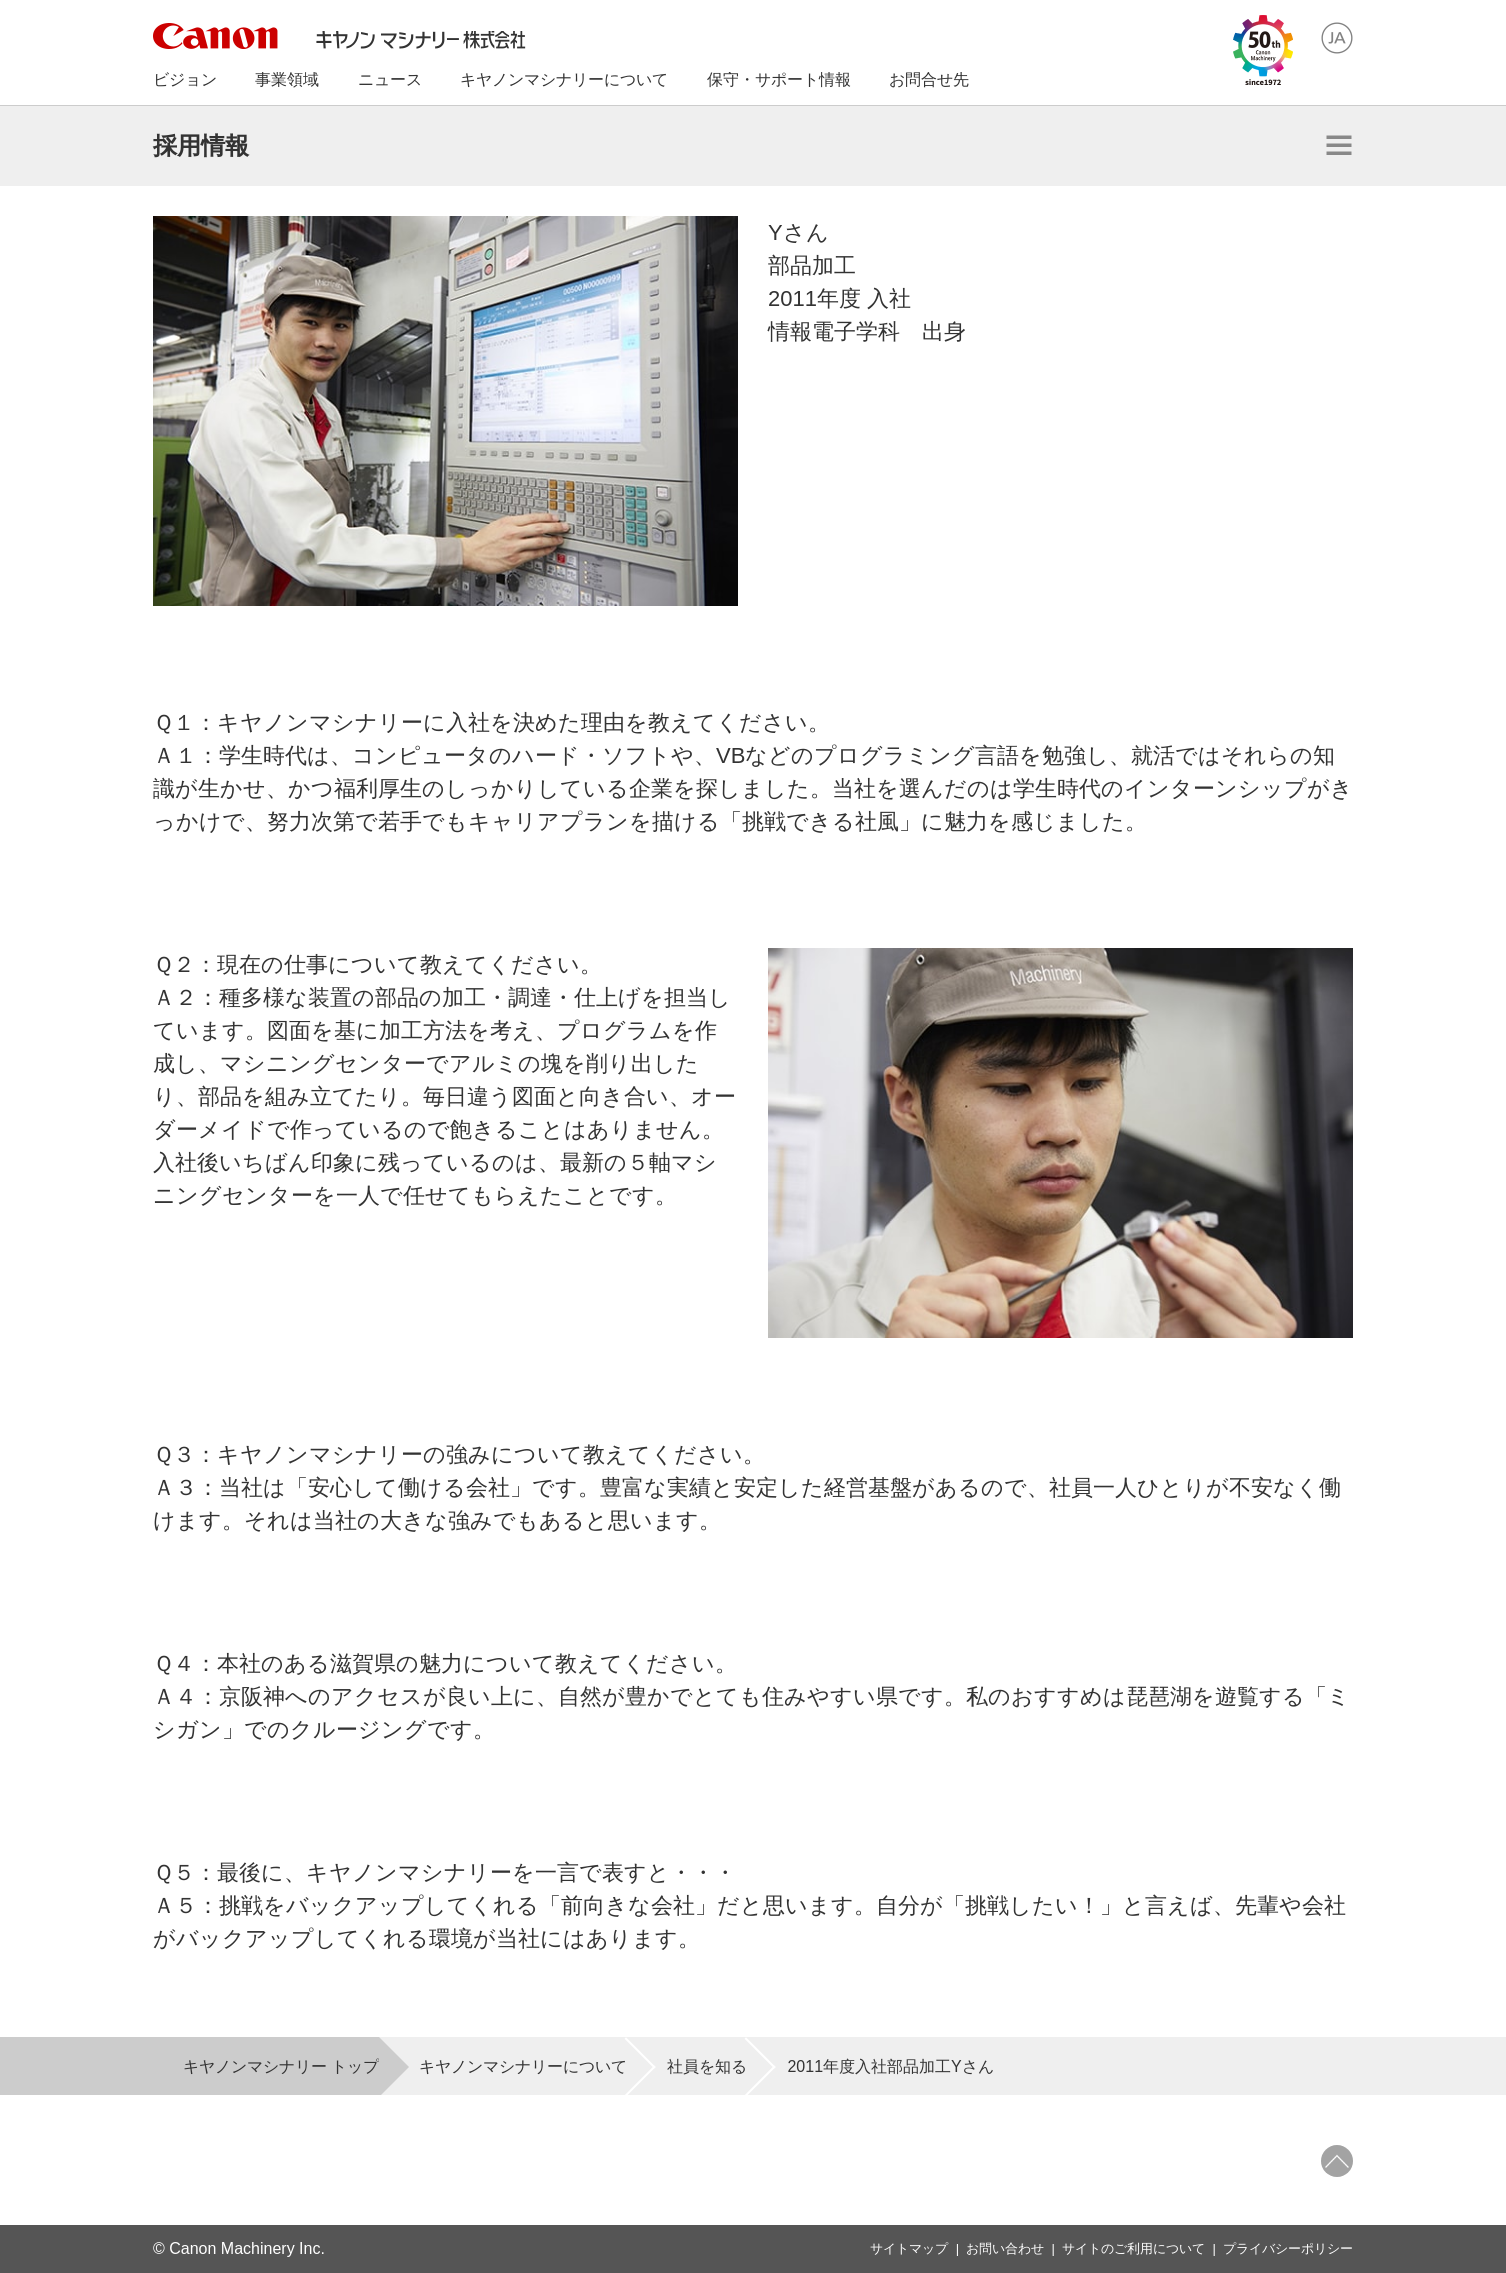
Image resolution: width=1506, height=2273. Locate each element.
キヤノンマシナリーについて (523, 2066)
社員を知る (707, 2066)
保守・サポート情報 (779, 79)
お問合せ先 (929, 79)
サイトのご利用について (1133, 2248)
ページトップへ (1337, 2161)
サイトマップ (909, 2248)
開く (1339, 145)
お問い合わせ (1005, 2248)
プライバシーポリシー (1288, 2248)
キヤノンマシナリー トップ (281, 2066)
